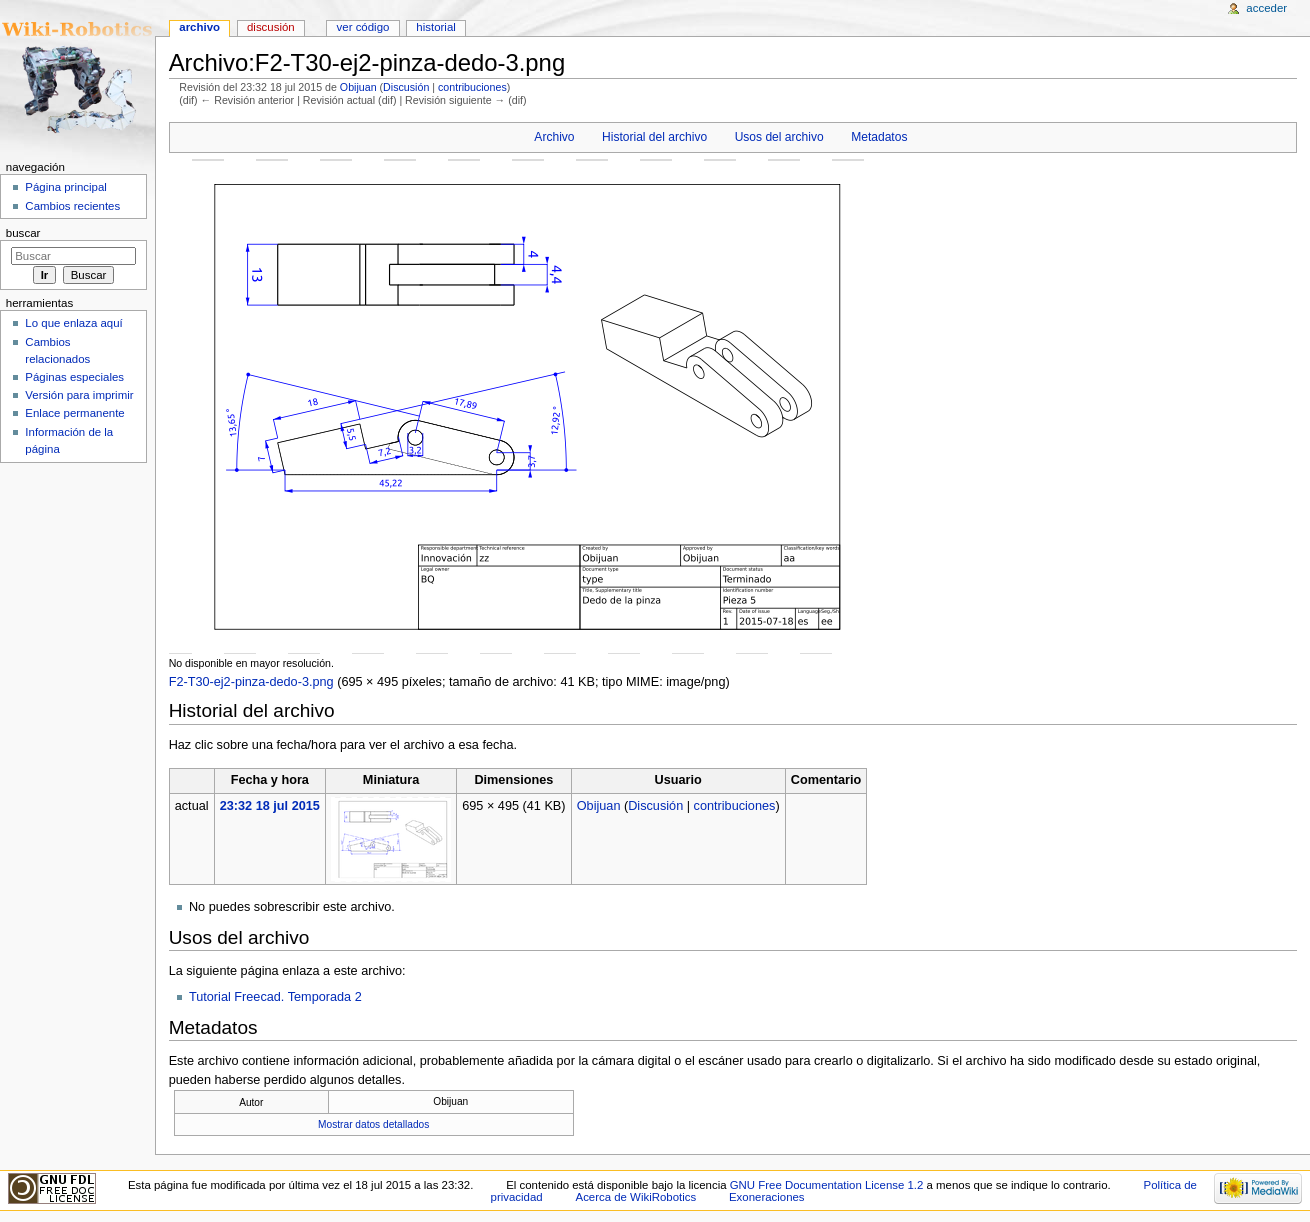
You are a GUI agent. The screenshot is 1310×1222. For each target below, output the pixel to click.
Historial (435, 27)
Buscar (23, 233)
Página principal (66, 187)
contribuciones (472, 87)
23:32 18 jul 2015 (270, 806)
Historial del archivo (654, 137)
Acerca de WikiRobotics (636, 1197)
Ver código (363, 27)
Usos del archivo (779, 137)
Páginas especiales (74, 377)
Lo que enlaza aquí (73, 323)
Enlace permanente (74, 413)
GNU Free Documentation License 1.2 (827, 1185)
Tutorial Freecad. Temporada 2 (275, 997)
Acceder (1266, 8)
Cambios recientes (72, 206)
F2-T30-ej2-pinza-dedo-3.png (251, 682)
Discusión (406, 87)
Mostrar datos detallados (373, 1124)
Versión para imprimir (79, 395)
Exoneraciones (767, 1197)
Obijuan (358, 87)
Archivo (554, 137)
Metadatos (879, 137)
